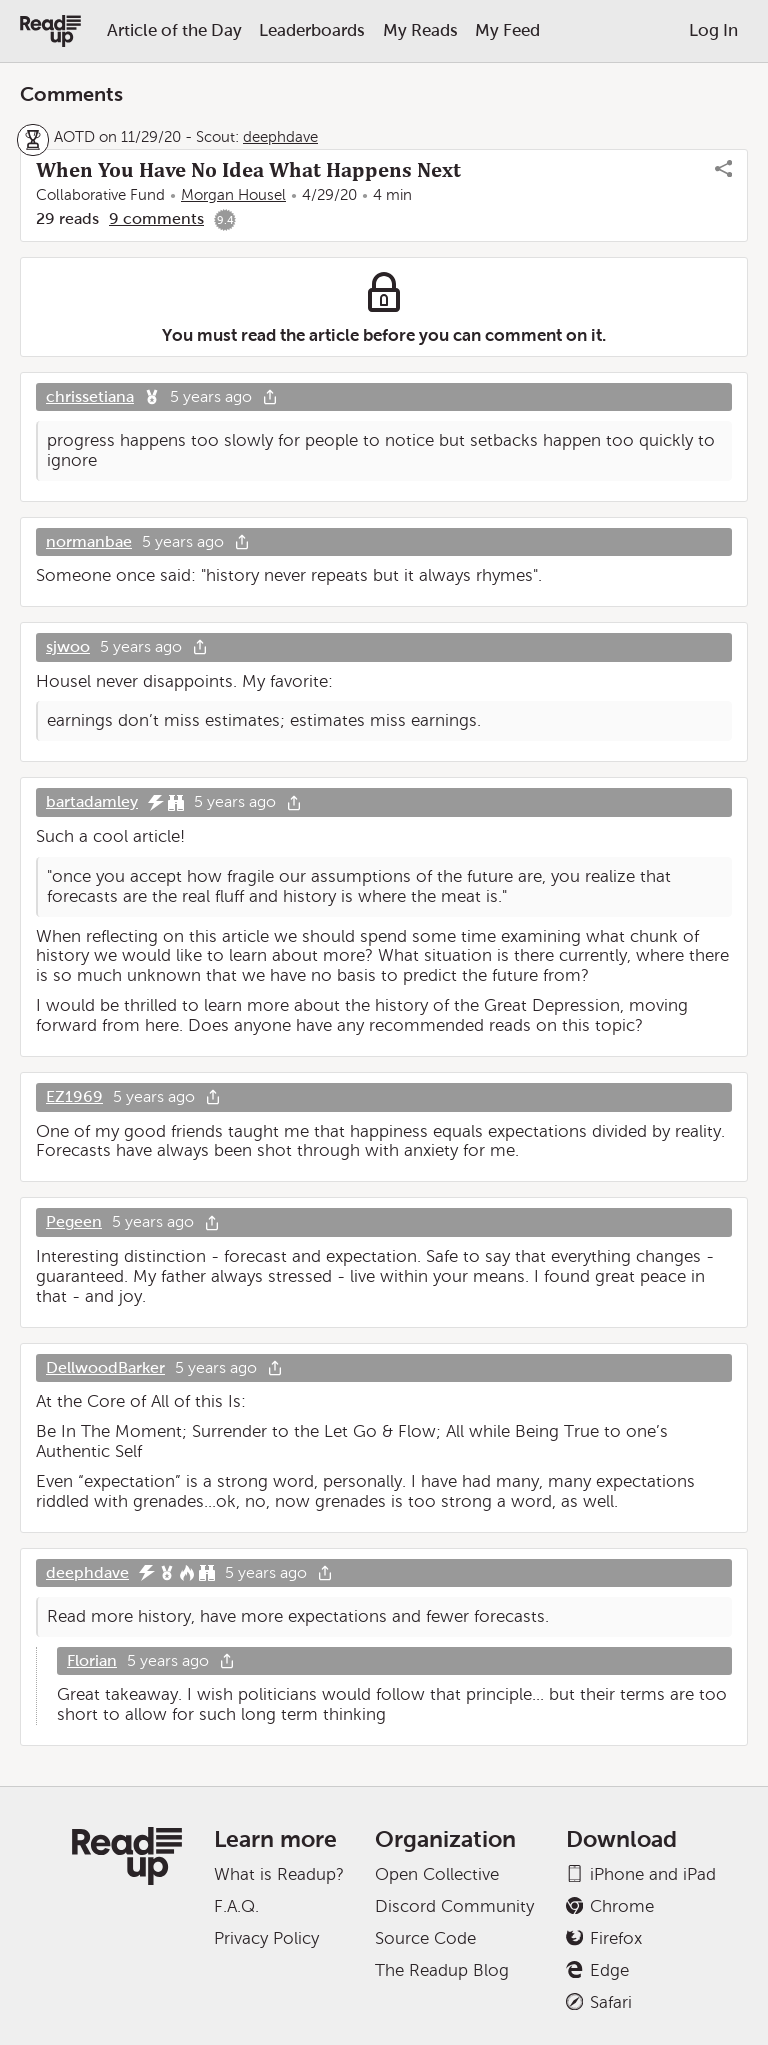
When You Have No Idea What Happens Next (248, 170)
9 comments (156, 218)
